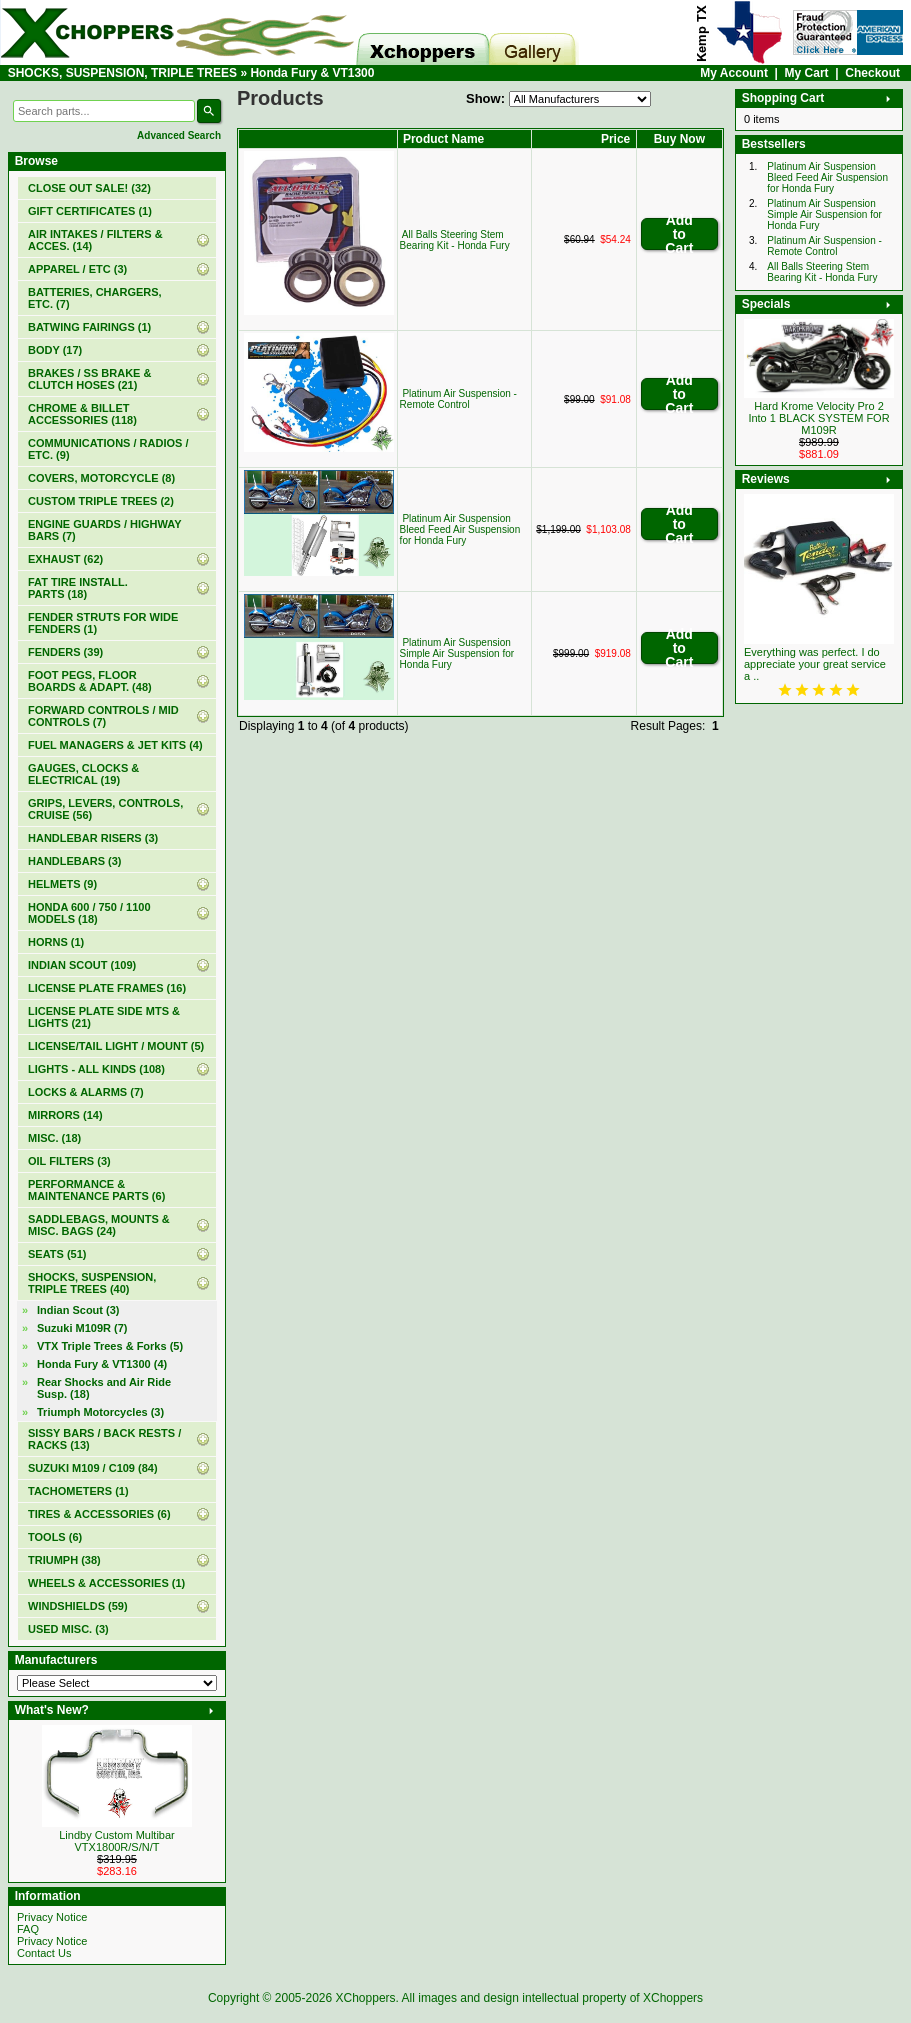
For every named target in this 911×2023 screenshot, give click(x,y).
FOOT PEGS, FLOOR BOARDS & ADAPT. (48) (90, 681)
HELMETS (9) (62, 884)
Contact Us (44, 1953)
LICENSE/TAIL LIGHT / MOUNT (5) (116, 1046)
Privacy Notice (52, 1917)
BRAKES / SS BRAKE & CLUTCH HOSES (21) (89, 379)
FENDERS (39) (65, 652)
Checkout (872, 73)
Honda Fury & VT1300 (312, 73)
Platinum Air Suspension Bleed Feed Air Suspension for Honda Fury (460, 529)
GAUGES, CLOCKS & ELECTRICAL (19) (83, 774)
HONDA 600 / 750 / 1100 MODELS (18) (89, 913)
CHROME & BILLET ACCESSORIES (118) (82, 414)
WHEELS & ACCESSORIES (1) (106, 1583)
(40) (92, 1283)
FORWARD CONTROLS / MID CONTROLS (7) (103, 716)
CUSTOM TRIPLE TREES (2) (101, 501)
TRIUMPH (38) (64, 1560)
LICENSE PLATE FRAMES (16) (107, 988)
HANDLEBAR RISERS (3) (93, 838)
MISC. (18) (54, 1138)
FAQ (28, 1929)
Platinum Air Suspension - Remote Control (458, 399)
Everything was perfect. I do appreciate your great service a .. (815, 664)
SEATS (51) (57, 1254)
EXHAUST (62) (65, 559)
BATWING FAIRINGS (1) (89, 327)
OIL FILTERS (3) (69, 1161)
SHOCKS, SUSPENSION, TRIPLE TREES (122, 73)
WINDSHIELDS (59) (78, 1606)
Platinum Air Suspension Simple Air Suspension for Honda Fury (457, 653)
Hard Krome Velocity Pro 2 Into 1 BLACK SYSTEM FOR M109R (818, 418)
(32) (89, 188)
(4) (102, 1364)
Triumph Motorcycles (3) (100, 1412)
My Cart (807, 73)
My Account (734, 73)
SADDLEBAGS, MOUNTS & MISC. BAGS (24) (99, 1225)
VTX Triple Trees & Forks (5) (110, 1346)
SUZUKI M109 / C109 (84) (93, 1468)
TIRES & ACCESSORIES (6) (99, 1514)
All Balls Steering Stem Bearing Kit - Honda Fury (455, 240)
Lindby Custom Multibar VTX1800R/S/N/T (117, 1841)
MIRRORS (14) (65, 1115)
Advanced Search (179, 135)
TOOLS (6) (55, 1537)
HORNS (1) (56, 942)
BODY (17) (55, 350)
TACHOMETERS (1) (78, 1491)
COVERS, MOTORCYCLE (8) (101, 478)
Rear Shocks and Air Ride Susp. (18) (104, 1388)
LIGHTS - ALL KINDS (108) (96, 1069)
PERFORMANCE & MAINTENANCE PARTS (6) (96, 1190)
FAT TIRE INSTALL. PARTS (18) (78, 588)
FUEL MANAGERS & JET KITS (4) (115, 745)
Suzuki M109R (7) (82, 1328)
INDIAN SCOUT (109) (82, 965)
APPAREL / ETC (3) (77, 269)
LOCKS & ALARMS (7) (86, 1092)
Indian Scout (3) (78, 1310)
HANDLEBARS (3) (75, 861)
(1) (90, 211)
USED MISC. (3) (68, 1629)
